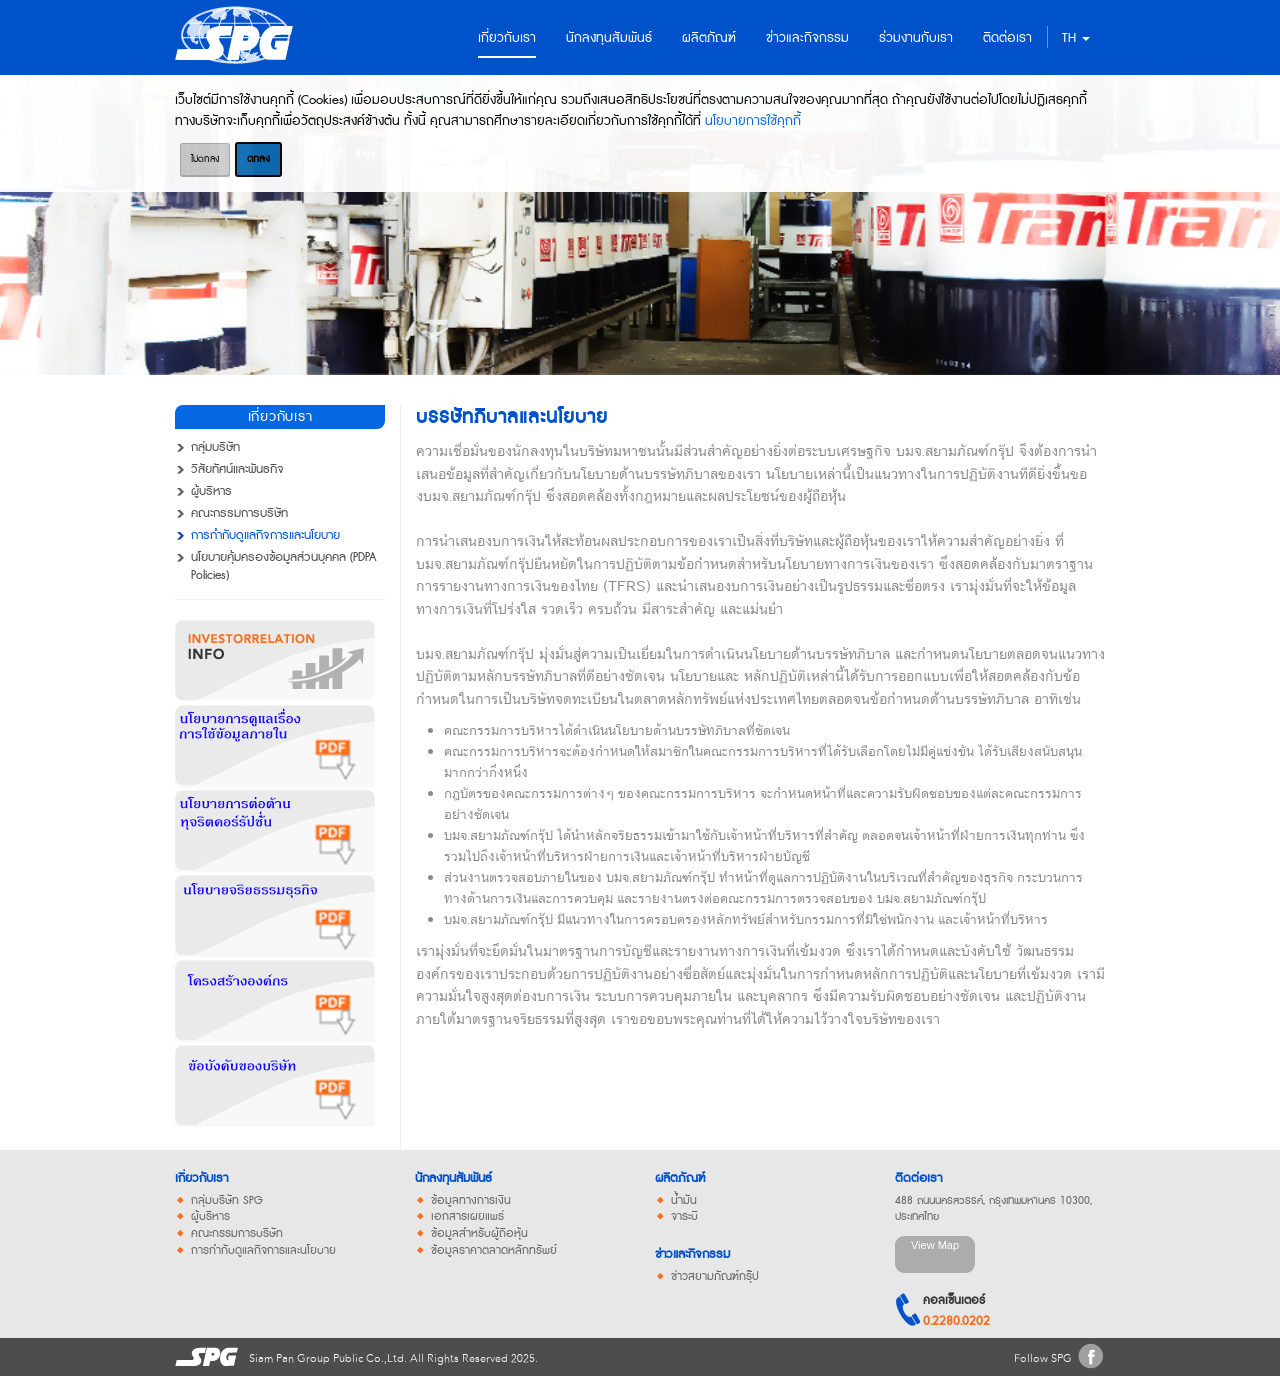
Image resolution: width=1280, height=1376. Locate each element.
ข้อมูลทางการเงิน (471, 1201)
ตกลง (258, 159)
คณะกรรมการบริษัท (239, 514)
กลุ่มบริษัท (215, 448)
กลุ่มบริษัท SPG (227, 1201)
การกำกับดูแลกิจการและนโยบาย (265, 536)
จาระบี (684, 1217)
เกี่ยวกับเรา (201, 1178)
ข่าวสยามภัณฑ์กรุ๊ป (715, 1277)
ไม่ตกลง (205, 159)
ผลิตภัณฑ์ (680, 1178)
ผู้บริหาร (211, 492)
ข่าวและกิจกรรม (692, 1254)
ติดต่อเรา (918, 1178)
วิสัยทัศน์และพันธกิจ (237, 470)
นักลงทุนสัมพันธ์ (453, 1178)
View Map (935, 1245)
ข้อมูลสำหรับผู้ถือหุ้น (479, 1234)
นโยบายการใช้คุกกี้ (753, 121)
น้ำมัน (684, 1201)
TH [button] (1076, 38)
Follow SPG (1043, 1358)
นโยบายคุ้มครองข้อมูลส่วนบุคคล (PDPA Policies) (283, 567)
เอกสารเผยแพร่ (467, 1217)
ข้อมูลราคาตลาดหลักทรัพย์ (494, 1251)
